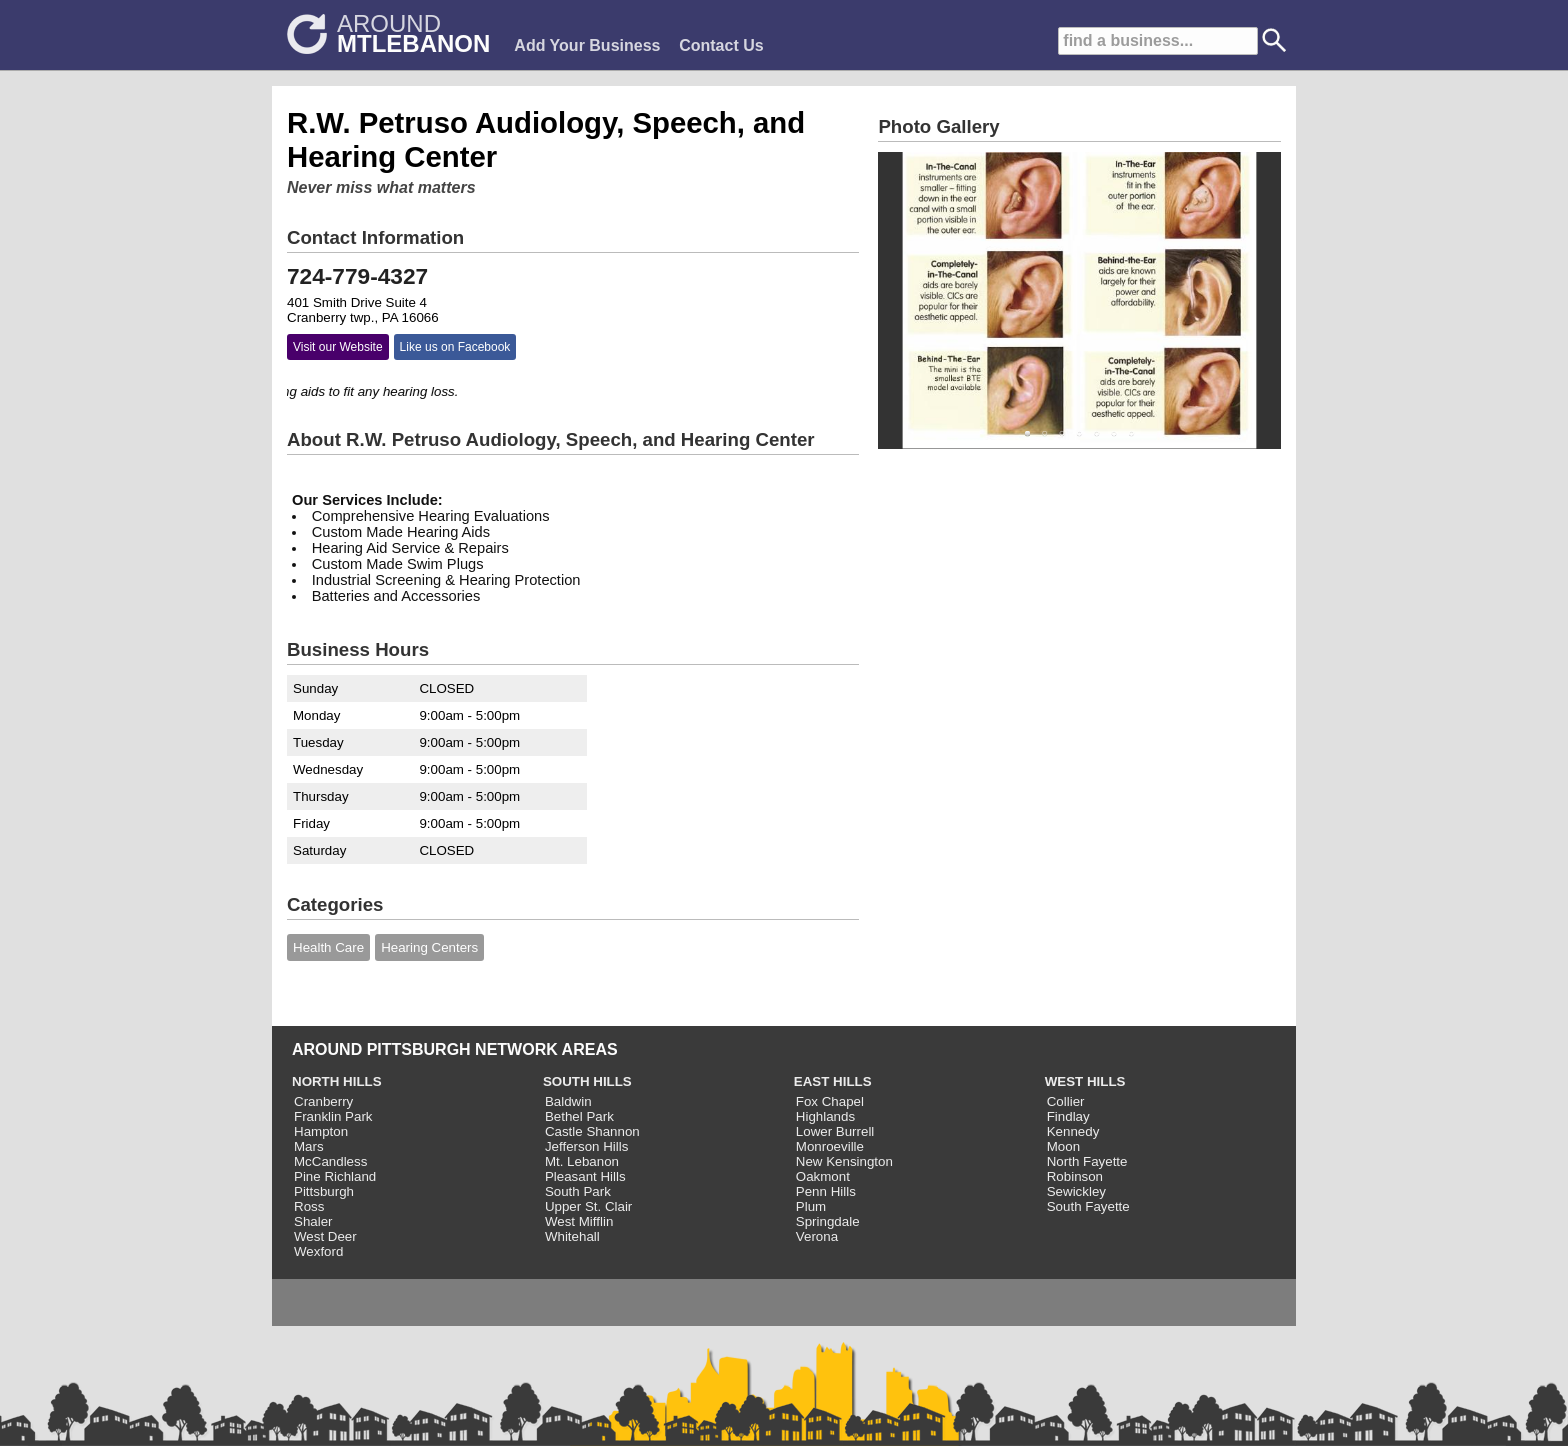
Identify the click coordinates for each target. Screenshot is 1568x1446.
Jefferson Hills (586, 1146)
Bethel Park (579, 1116)
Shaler (313, 1221)
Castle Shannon (592, 1131)
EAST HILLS (833, 1081)
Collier (1066, 1101)
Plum (811, 1206)
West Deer (325, 1236)
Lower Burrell (835, 1131)
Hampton (321, 1131)
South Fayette (1088, 1206)
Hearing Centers (429, 947)
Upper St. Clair (588, 1206)
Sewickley (1076, 1191)
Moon (1063, 1146)
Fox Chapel (830, 1101)
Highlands (825, 1116)
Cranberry (323, 1101)
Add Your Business (587, 45)
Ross (309, 1206)
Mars (309, 1146)
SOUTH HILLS (587, 1081)
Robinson (1075, 1176)
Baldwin (568, 1101)
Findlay (1068, 1116)
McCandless (330, 1161)
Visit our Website (338, 347)
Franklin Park (333, 1116)
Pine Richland (335, 1176)
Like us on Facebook (455, 347)
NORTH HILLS (337, 1081)
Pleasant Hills (585, 1176)
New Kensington (844, 1161)
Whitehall (572, 1236)
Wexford (318, 1251)
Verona (817, 1236)
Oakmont (823, 1176)
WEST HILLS (1085, 1081)
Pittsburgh (324, 1191)
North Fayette (1087, 1161)
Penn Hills (826, 1191)
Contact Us (721, 45)
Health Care (328, 947)
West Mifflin (579, 1221)
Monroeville (830, 1146)
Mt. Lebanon (582, 1161)
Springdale (828, 1221)
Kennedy (1073, 1131)
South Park (578, 1191)
